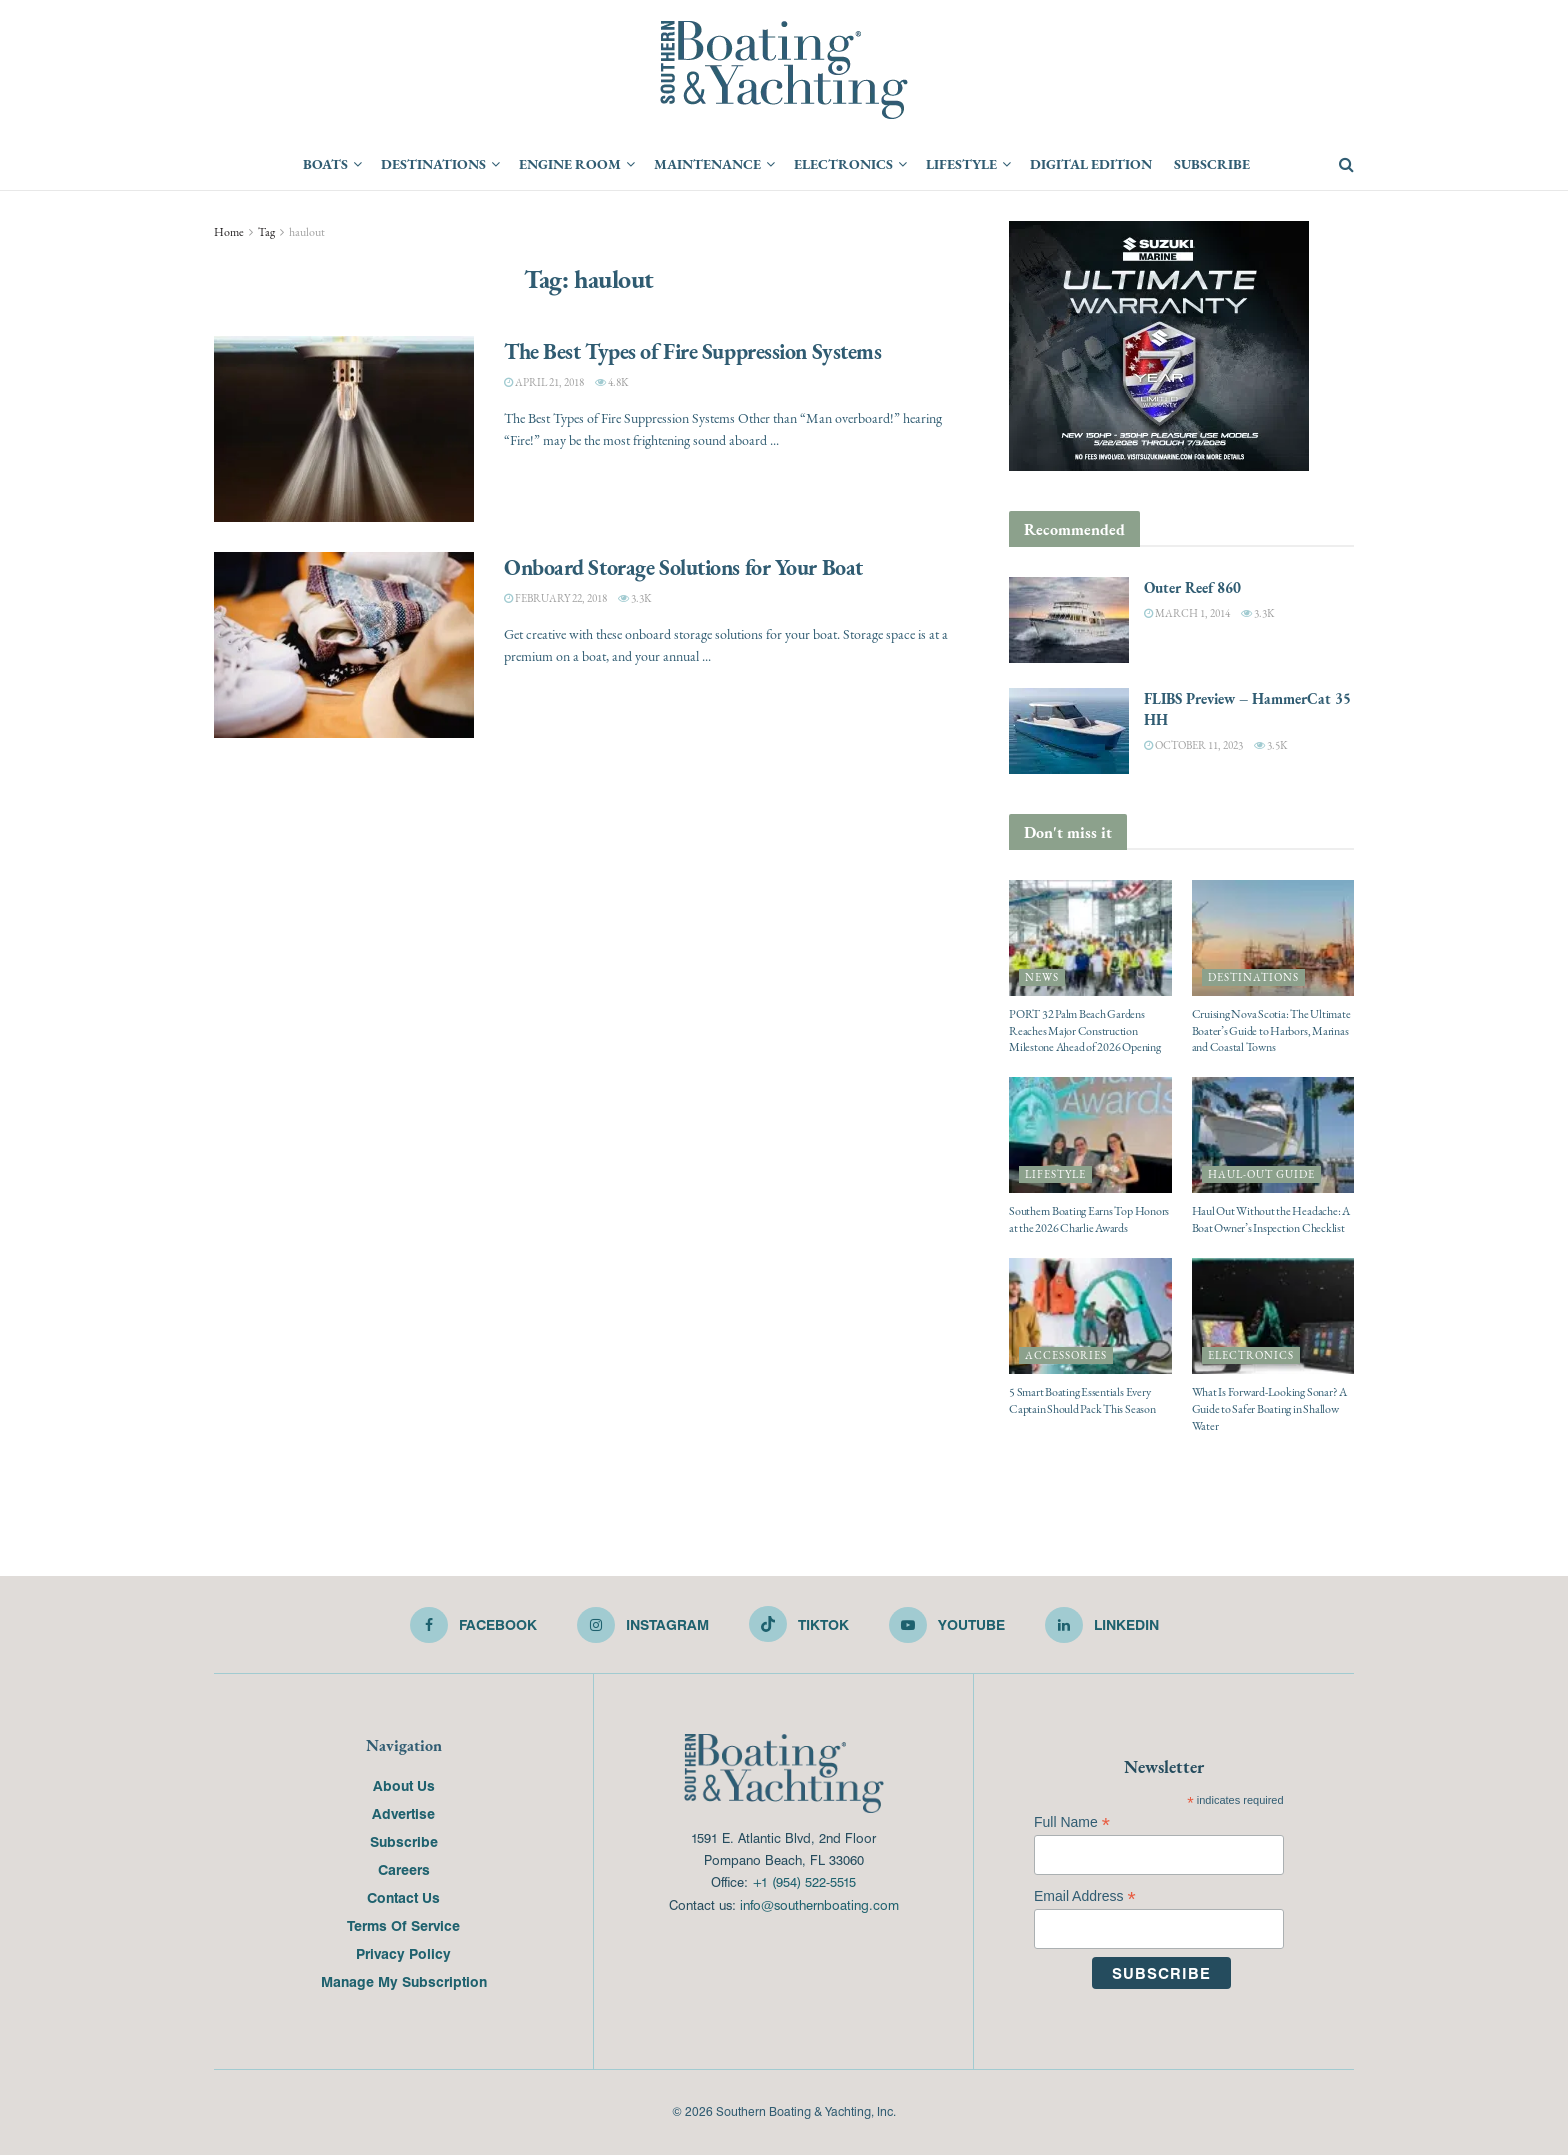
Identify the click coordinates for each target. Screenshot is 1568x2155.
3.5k (1270, 745)
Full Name (1072, 1822)
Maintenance (707, 164)
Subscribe (1212, 164)
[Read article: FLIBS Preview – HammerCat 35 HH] (1069, 731)
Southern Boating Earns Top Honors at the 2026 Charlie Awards (1089, 1219)
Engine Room (570, 164)
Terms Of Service (403, 1925)
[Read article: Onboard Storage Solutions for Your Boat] (344, 645)
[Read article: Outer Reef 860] (1069, 620)
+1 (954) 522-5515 (804, 1881)
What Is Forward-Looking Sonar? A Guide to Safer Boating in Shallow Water (1269, 1409)
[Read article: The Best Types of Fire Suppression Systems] (344, 429)
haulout (307, 232)
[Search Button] (1346, 165)
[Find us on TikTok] (799, 1624)
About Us (404, 1785)
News (1042, 977)
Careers (404, 1869)
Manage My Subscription (404, 1981)
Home (229, 232)
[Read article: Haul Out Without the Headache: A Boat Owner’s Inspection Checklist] (1273, 1135)
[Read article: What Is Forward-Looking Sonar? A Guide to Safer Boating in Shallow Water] (1273, 1316)
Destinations (433, 164)
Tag (266, 232)
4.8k (611, 382)
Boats (325, 164)
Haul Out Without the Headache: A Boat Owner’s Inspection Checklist (1271, 1219)
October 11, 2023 (1193, 745)
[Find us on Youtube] (947, 1625)
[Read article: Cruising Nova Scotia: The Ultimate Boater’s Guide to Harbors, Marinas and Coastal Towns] (1273, 938)
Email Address (1085, 1896)
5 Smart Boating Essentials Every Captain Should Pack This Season (1082, 1400)
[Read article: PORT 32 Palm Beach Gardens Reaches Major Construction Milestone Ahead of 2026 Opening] (1090, 938)
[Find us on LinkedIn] (1102, 1625)
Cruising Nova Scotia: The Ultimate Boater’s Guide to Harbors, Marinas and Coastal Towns (1271, 1031)
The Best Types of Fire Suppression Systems (693, 351)
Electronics (843, 164)
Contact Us (403, 1897)
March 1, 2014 (1187, 613)
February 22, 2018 (555, 598)
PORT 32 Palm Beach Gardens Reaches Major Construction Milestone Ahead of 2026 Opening (1085, 1031)
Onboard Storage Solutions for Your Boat (683, 567)
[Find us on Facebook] (473, 1625)
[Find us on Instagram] (643, 1625)
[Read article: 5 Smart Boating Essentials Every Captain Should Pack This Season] (1090, 1316)
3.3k (634, 598)
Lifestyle (961, 164)
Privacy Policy (403, 1953)
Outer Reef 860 (1192, 587)
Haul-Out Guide (1261, 1174)
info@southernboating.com (819, 1904)
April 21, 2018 (544, 382)
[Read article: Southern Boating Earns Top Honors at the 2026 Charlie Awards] (1090, 1135)
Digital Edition (1091, 164)
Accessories (1066, 1355)
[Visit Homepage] (784, 70)
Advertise (403, 1813)
